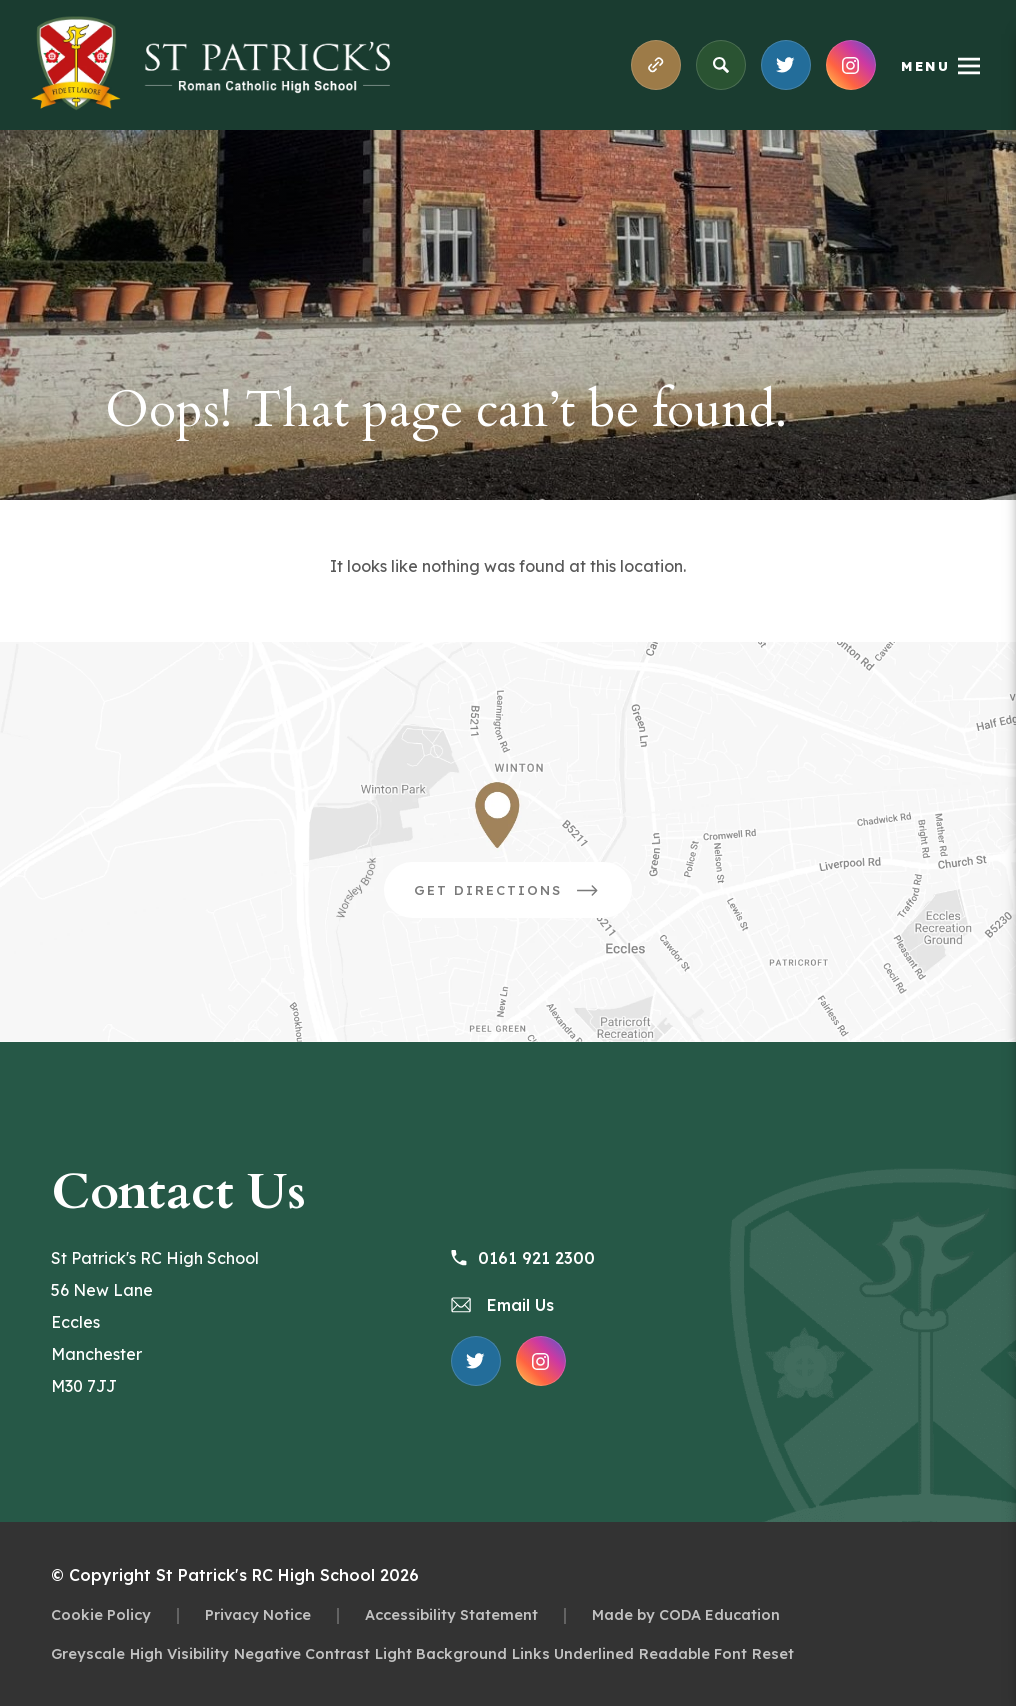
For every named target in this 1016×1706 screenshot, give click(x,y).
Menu (925, 66)
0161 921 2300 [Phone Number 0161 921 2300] (523, 1258)
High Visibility (179, 1653)
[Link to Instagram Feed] (851, 65)
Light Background (441, 1653)
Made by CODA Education (686, 1614)
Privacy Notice (258, 1614)
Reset (773, 1653)
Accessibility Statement (451, 1614)
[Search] (721, 65)
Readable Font (693, 1653)
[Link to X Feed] (786, 65)
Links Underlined (573, 1653)
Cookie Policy (101, 1614)
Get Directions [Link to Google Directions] (523, 897)
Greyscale (88, 1653)
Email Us (502, 1305)
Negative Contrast (302, 1653)
